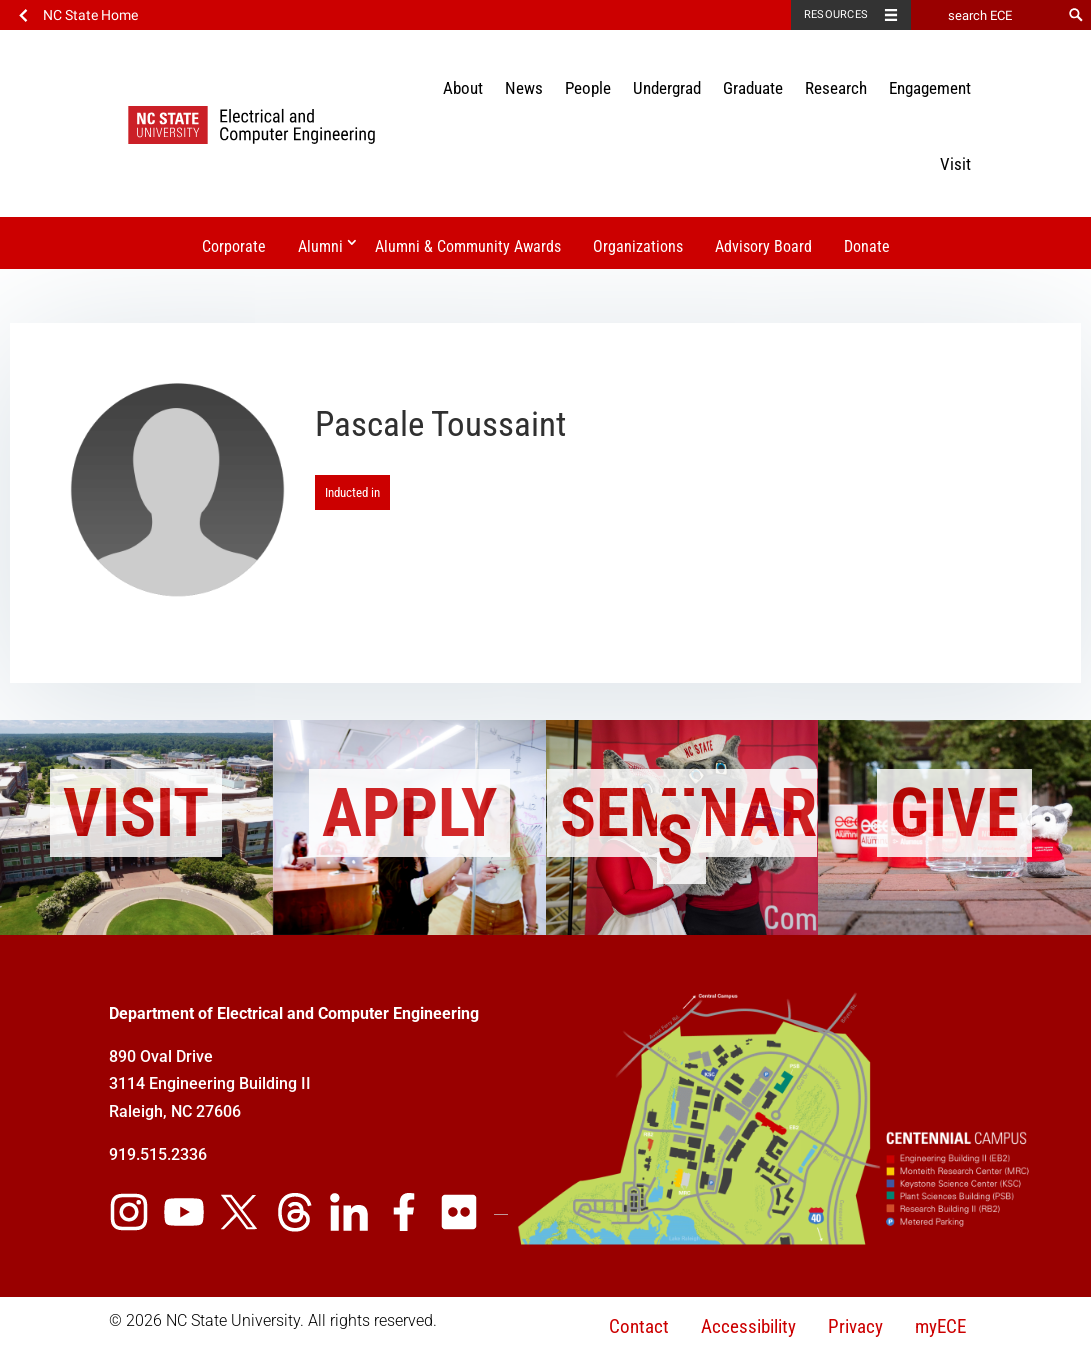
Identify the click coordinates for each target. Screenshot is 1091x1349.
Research (836, 88)
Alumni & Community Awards (468, 246)
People (588, 88)
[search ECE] (986, 15)
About (463, 88)
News (524, 88)
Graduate (753, 88)
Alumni (320, 246)
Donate (867, 246)
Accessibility (748, 1326)
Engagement (930, 88)
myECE (940, 1326)
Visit (955, 164)
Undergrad (667, 88)
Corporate (234, 246)
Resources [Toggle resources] (836, 14)
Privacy (855, 1326)
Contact (639, 1326)
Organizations (638, 246)
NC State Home (90, 15)
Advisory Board (763, 246)
